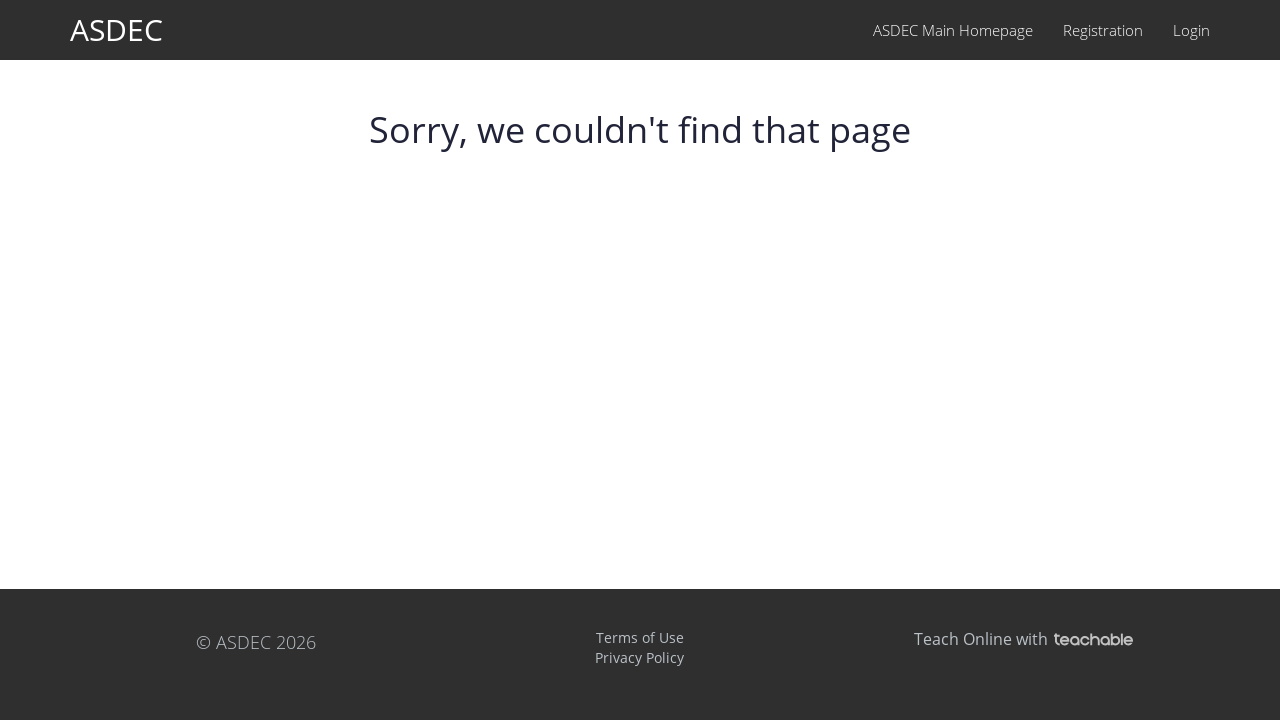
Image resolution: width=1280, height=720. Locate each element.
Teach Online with (1023, 639)
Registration (1103, 30)
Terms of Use (640, 637)
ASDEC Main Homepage (953, 30)
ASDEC (116, 29)
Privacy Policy (639, 657)
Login (1191, 30)
